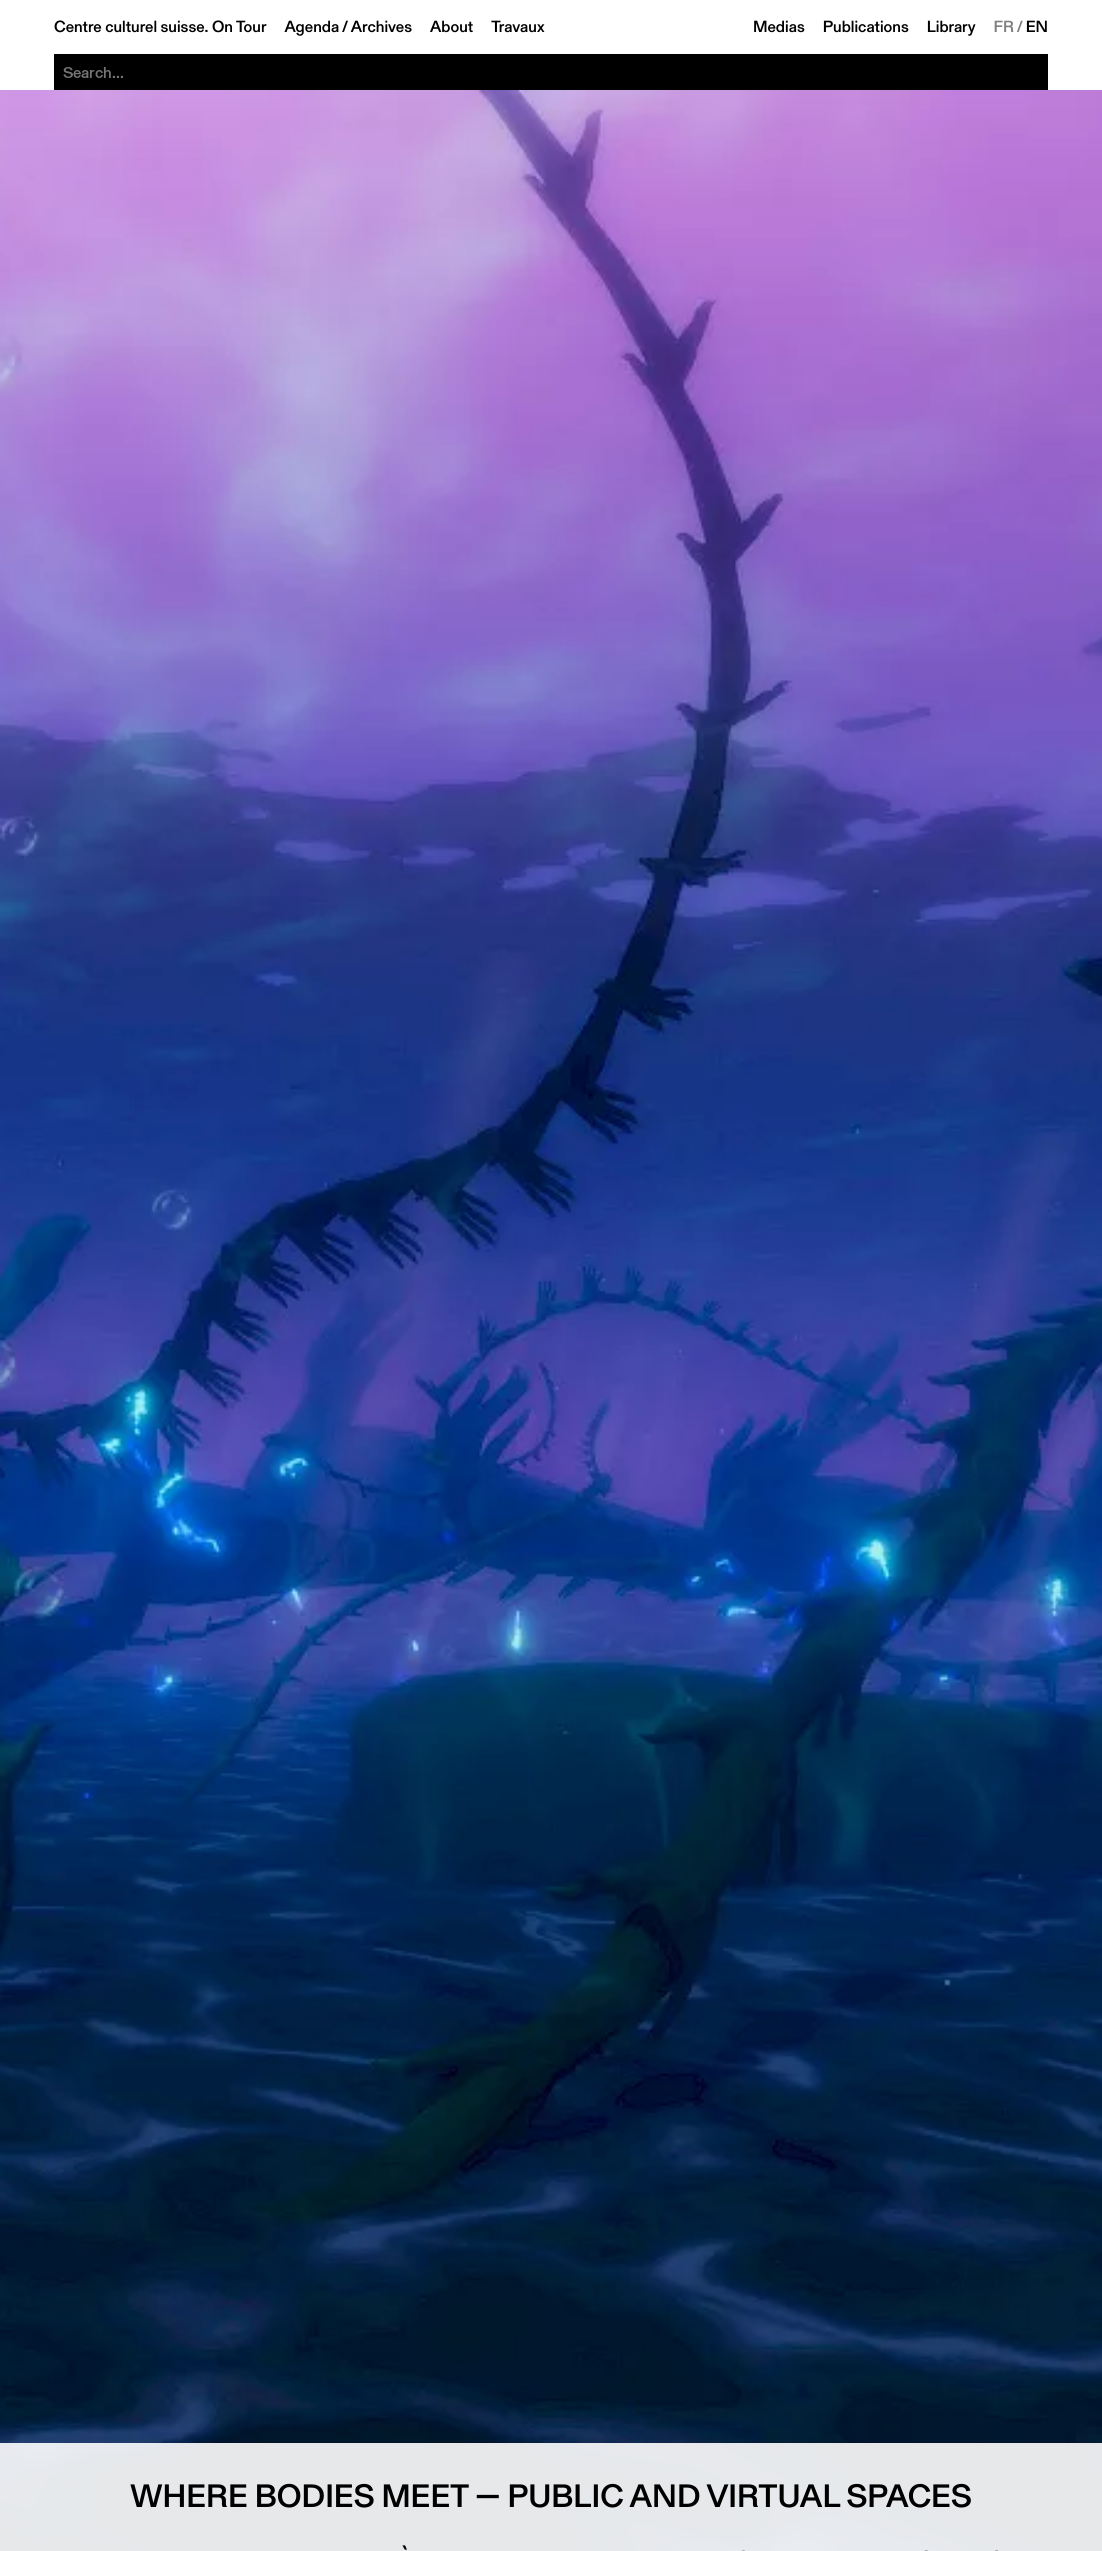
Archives (381, 27)
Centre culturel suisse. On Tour (160, 27)
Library (951, 27)
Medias (779, 27)
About (451, 27)
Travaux (517, 27)
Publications (866, 27)
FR (1004, 27)
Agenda (311, 27)
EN (1037, 27)
